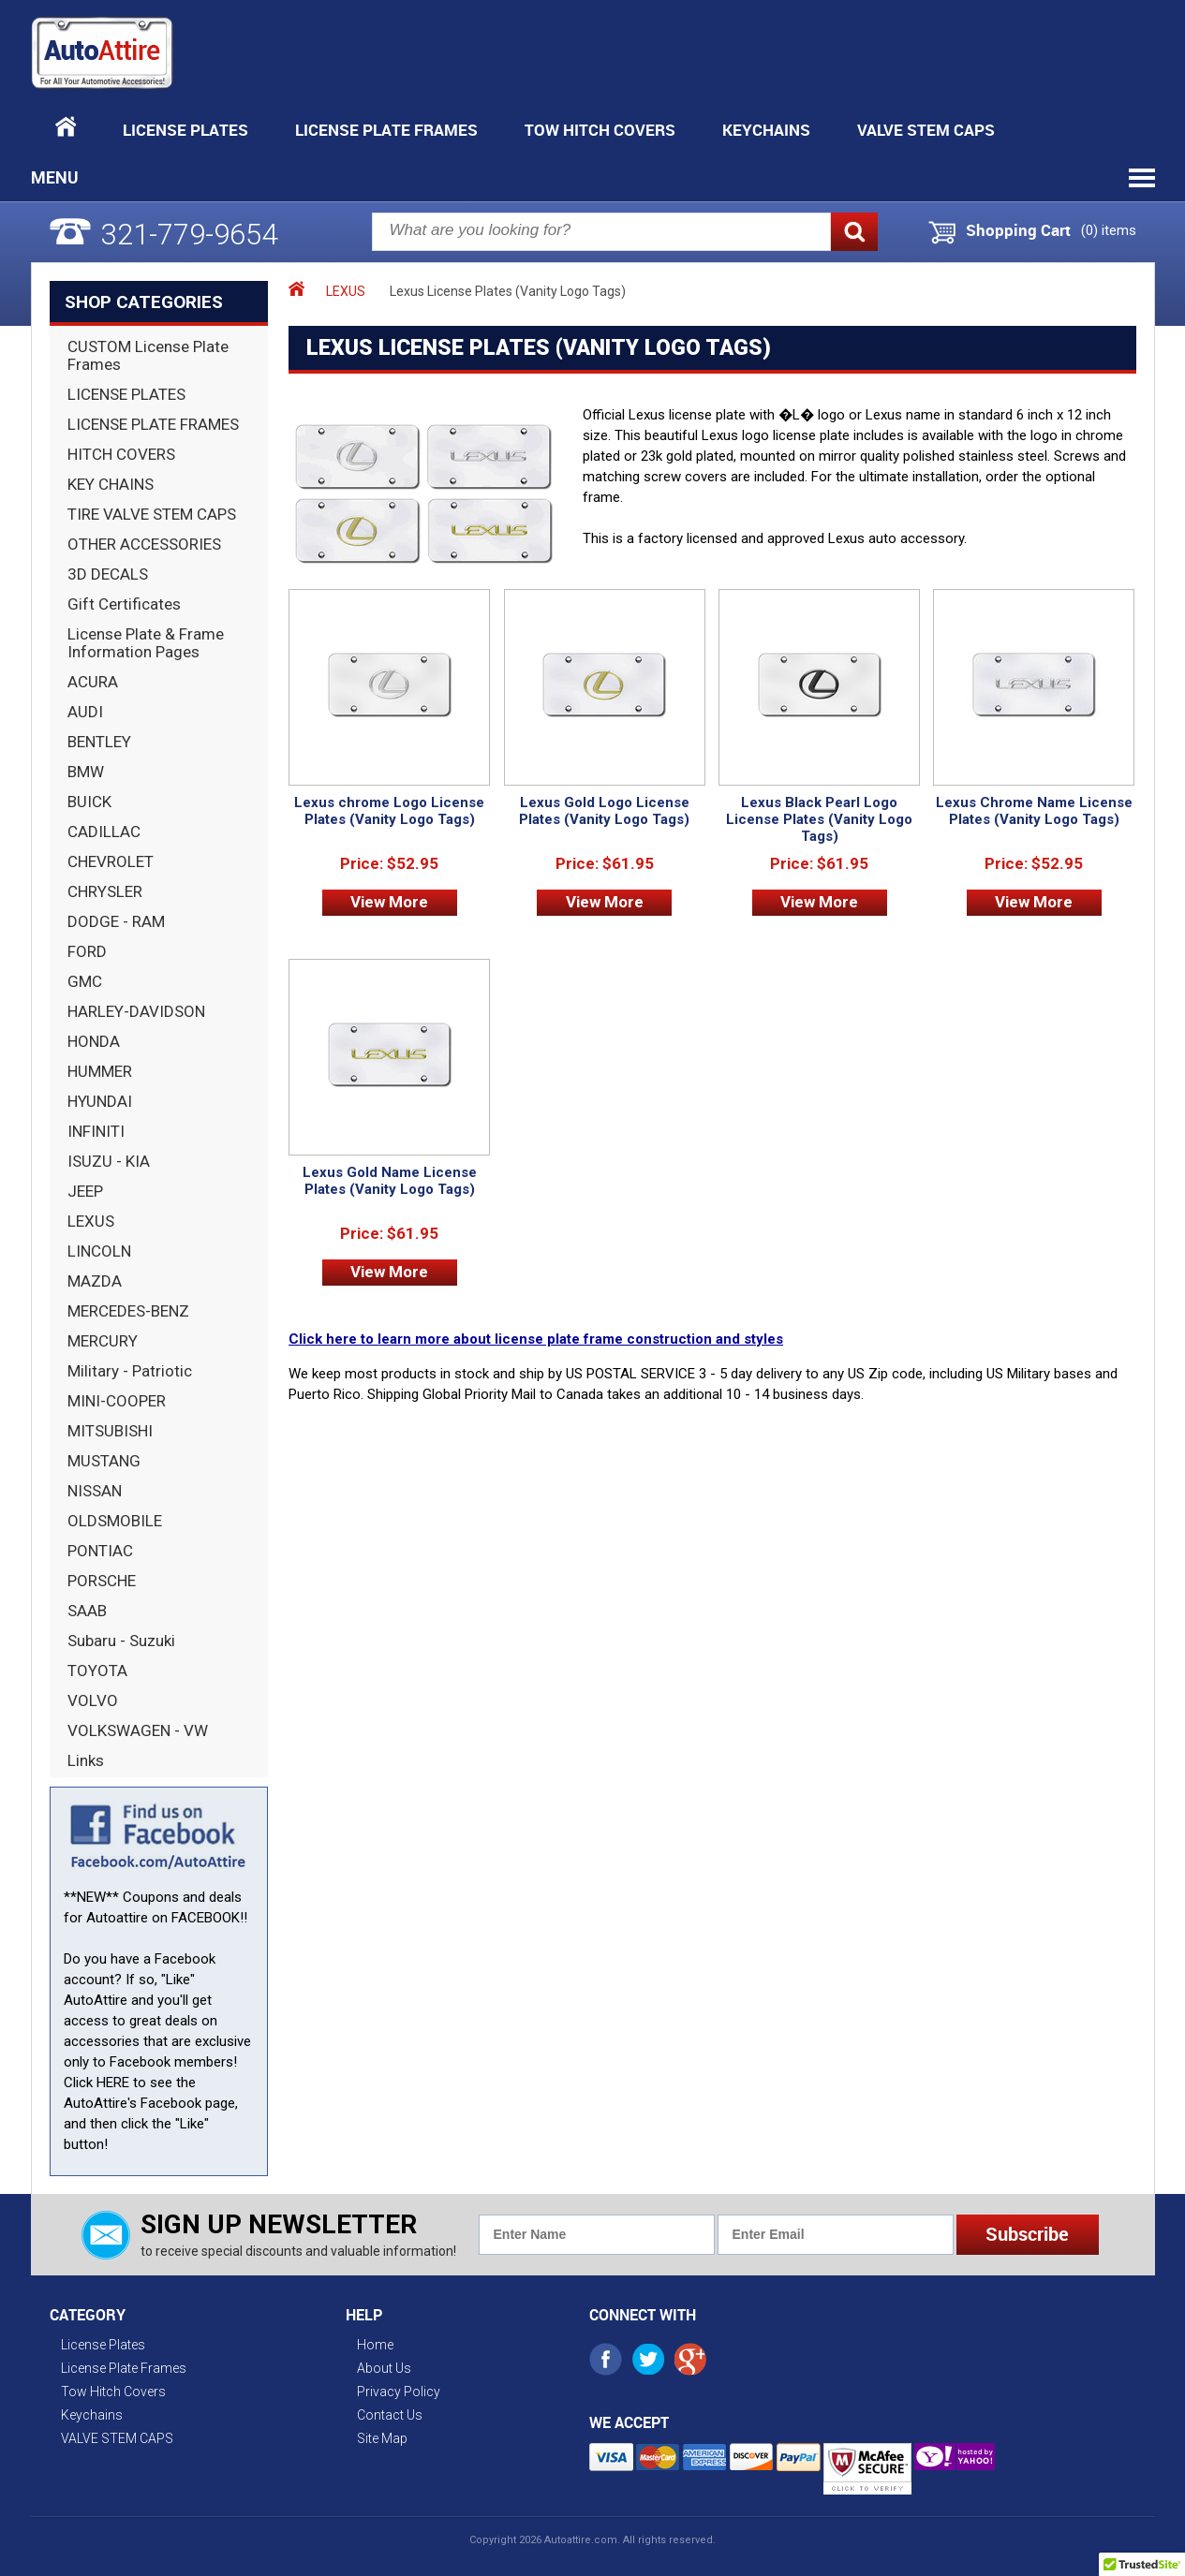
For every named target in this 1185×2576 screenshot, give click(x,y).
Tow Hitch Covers (600, 129)
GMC (84, 981)
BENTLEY (99, 741)
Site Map (382, 2438)
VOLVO (92, 1700)
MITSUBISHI (110, 1430)
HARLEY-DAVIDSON (136, 1011)
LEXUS (90, 1221)
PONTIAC (100, 1550)
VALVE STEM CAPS (926, 129)
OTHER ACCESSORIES (144, 544)
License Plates (185, 129)
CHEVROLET (110, 861)
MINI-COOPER (116, 1400)
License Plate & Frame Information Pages (145, 643)
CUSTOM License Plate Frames (148, 355)
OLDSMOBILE (114, 1520)
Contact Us (389, 2414)
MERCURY (102, 1341)
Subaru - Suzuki (121, 1640)
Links (85, 1760)
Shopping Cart (1018, 230)
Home (375, 2344)
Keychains (766, 129)
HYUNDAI (99, 1101)
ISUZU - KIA (108, 1161)
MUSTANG (104, 1460)
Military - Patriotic (129, 1371)
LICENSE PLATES (126, 394)
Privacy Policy (398, 2391)
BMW (85, 771)
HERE (112, 2082)
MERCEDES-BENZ (128, 1311)
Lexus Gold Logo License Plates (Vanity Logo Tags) (604, 811)
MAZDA (94, 1281)
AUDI (85, 711)
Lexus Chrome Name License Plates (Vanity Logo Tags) (1034, 811)
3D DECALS (107, 574)
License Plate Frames (386, 129)
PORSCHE (101, 1580)
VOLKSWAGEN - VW (137, 1730)
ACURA (92, 681)
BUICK (89, 801)
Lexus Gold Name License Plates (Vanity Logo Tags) (390, 1181)
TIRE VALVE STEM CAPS (151, 514)
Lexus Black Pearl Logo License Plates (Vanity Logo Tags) (819, 819)
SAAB (87, 1610)
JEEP (85, 1191)
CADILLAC (104, 831)
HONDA (93, 1041)
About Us (384, 2368)
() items (1108, 230)
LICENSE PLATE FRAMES (153, 424)
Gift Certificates (124, 604)
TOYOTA (97, 1670)
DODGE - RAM (116, 921)
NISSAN (94, 1490)
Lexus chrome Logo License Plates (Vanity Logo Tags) (389, 811)
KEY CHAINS (110, 484)
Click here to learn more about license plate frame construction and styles (536, 1339)
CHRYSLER (104, 891)
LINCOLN (99, 1251)
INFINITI (96, 1131)
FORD (87, 951)
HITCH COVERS (121, 454)
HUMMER (99, 1071)
